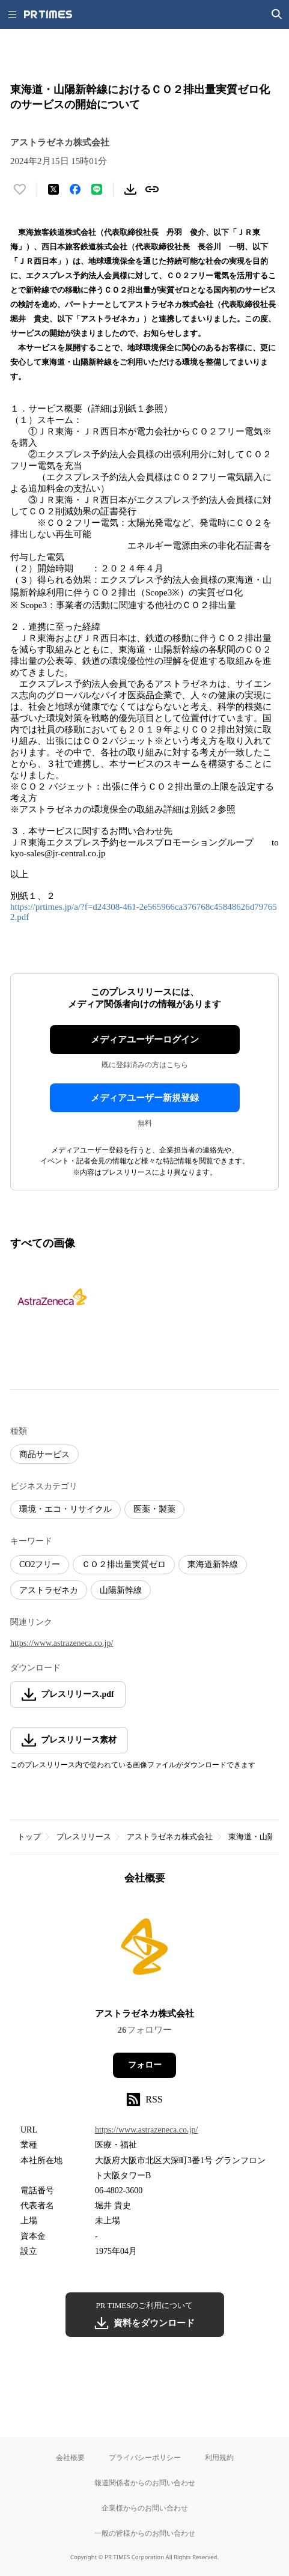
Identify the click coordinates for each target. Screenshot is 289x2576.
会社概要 (70, 2457)
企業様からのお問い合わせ (145, 2508)
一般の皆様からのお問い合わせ (144, 2533)
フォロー (145, 2064)
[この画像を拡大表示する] (52, 1298)
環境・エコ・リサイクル (65, 1509)
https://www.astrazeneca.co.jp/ (61, 1643)
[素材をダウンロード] (130, 189)
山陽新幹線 (121, 1590)
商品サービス (44, 1454)
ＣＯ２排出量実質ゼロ (124, 1564)
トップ (29, 1836)
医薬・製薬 (154, 1509)
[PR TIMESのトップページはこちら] (48, 14)
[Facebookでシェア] (75, 189)
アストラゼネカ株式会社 (170, 1836)
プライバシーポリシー (145, 2457)
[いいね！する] (19, 189)
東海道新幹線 (212, 1564)
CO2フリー (39, 1564)
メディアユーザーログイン (145, 1039)
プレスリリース (83, 1836)
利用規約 (219, 2457)
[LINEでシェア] (96, 189)
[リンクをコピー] (152, 189)
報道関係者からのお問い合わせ (144, 2482)
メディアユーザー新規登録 (145, 1098)
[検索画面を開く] (277, 14)
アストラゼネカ (48, 1590)
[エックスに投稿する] (53, 189)
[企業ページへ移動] (144, 1950)
